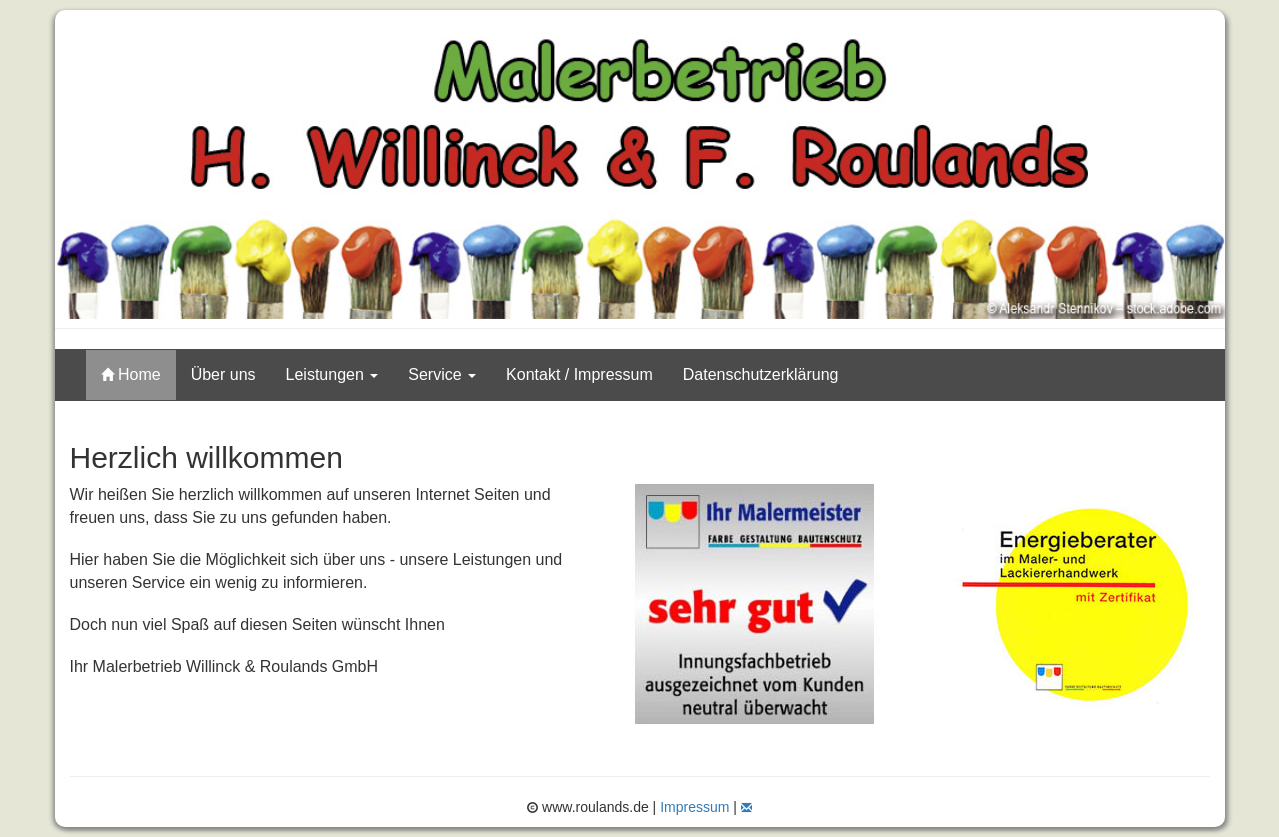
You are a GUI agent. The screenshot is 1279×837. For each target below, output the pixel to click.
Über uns (223, 374)
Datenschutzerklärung (761, 374)
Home (131, 374)
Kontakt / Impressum (579, 374)
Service (442, 374)
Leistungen (332, 374)
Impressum (694, 807)
